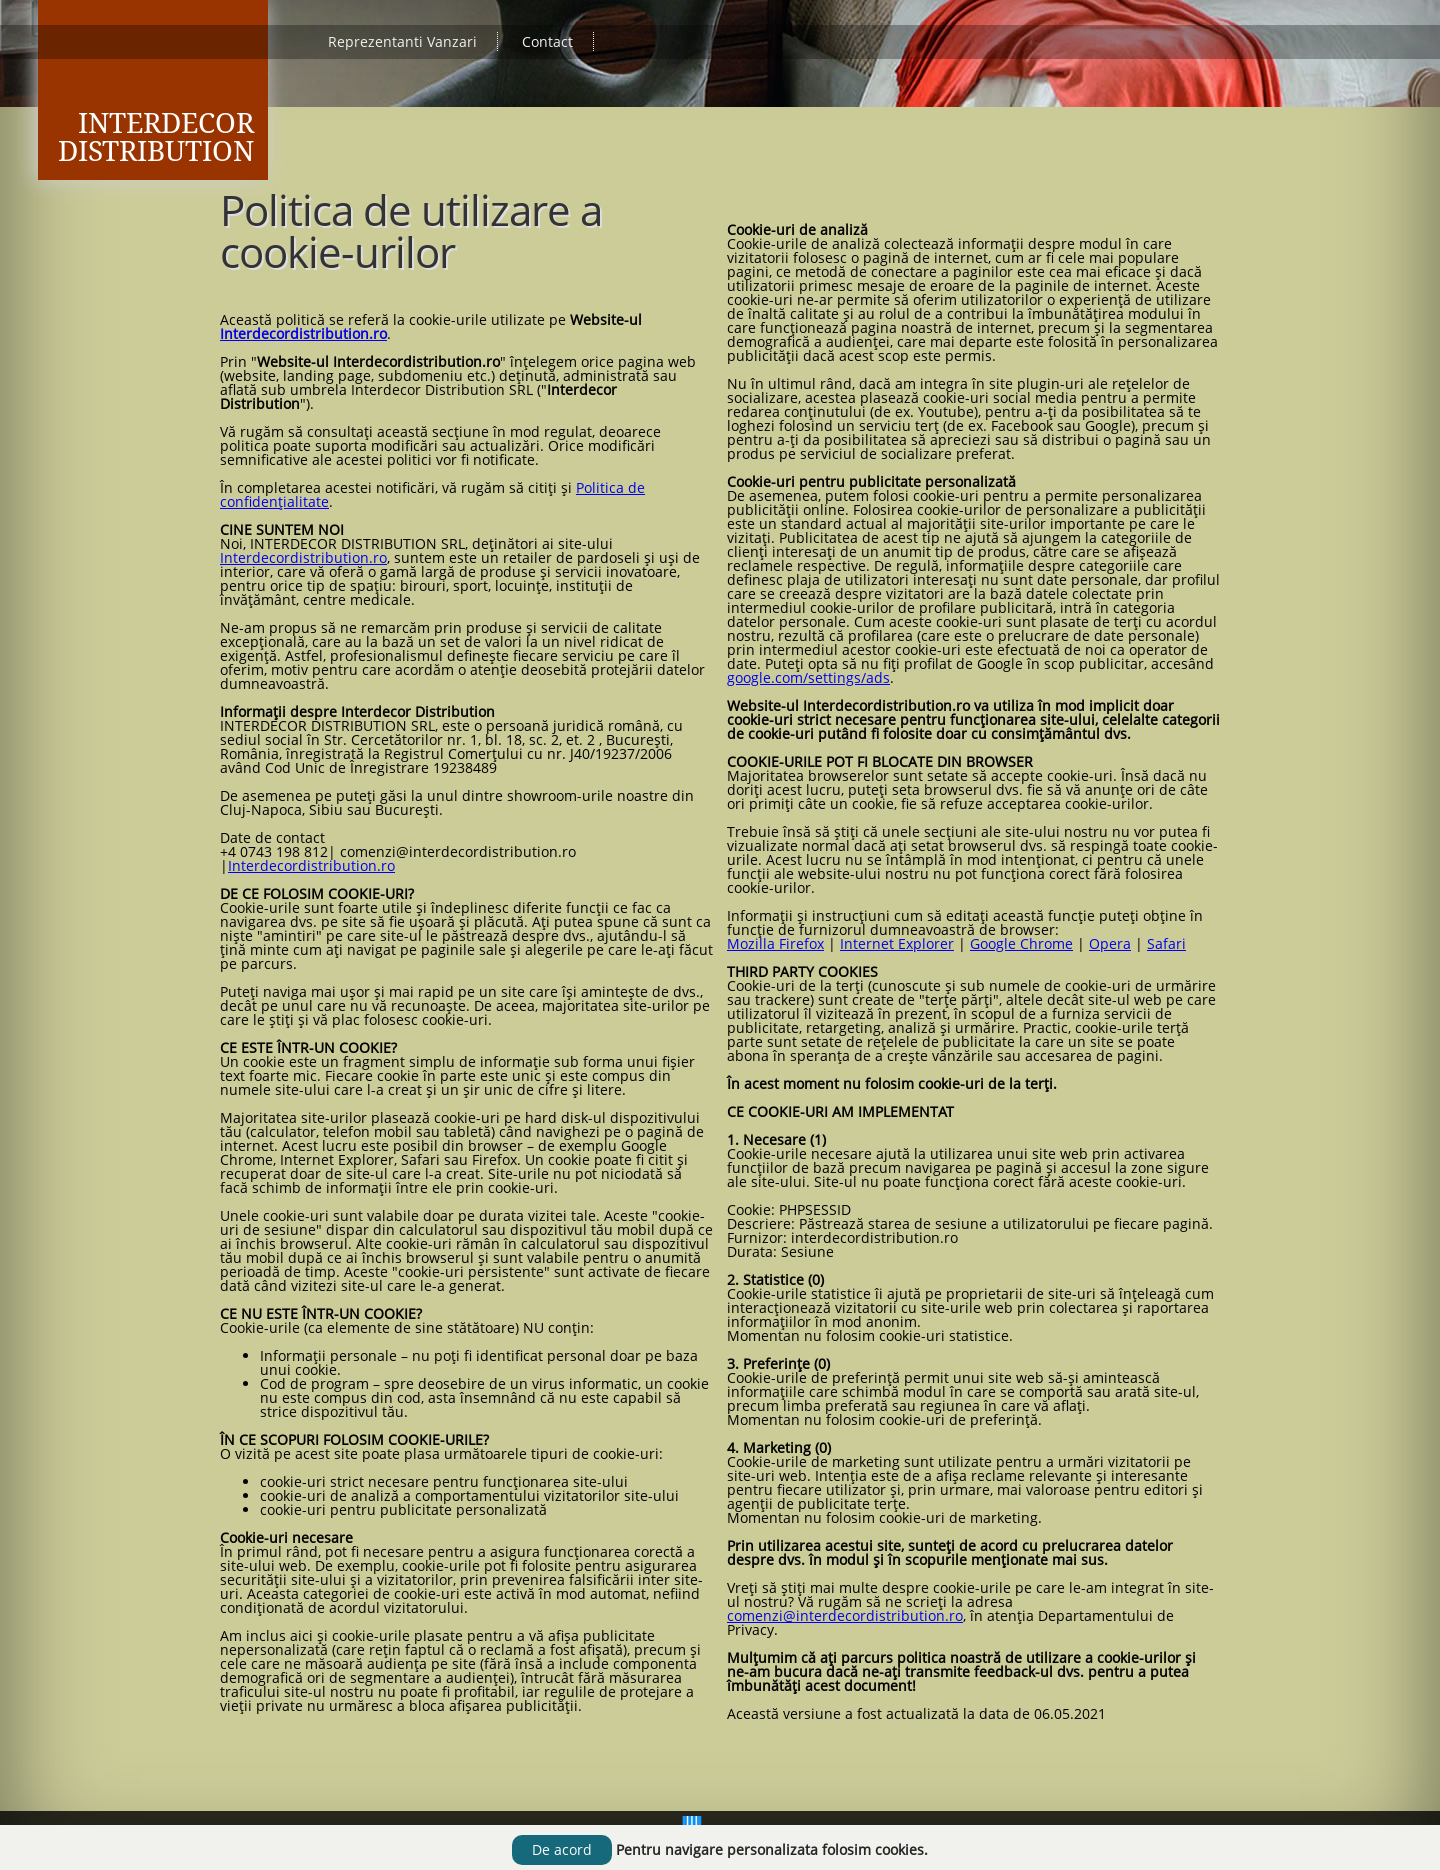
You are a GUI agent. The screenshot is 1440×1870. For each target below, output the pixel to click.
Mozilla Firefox (775, 943)
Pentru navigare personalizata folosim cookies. (772, 1849)
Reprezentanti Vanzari (402, 41)
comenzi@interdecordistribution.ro (845, 1615)
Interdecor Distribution (156, 137)
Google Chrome (1021, 943)
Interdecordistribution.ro (303, 333)
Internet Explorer (897, 943)
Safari (1166, 943)
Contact (547, 41)
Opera (1110, 943)
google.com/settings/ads (808, 677)
